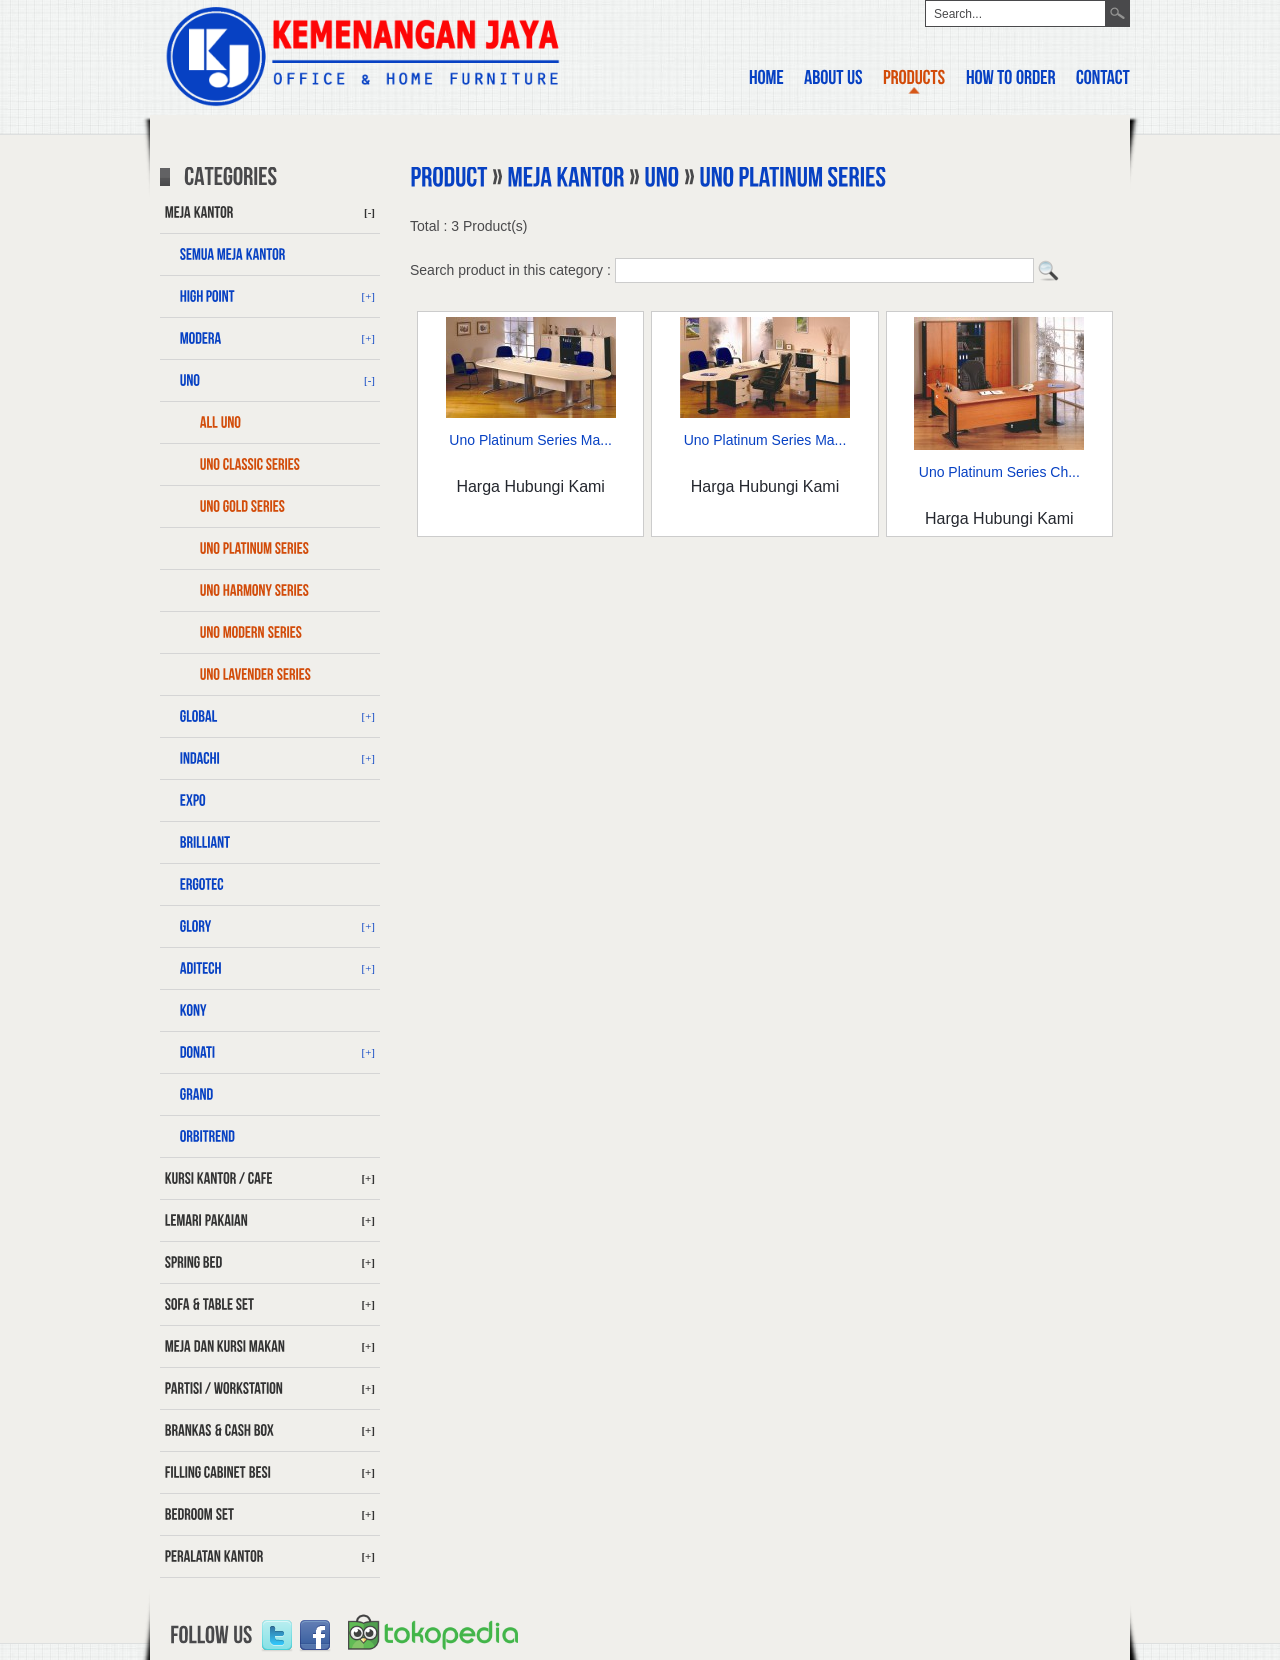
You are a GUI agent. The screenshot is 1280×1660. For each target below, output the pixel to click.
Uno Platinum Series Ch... (999, 472)
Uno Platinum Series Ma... (530, 440)
